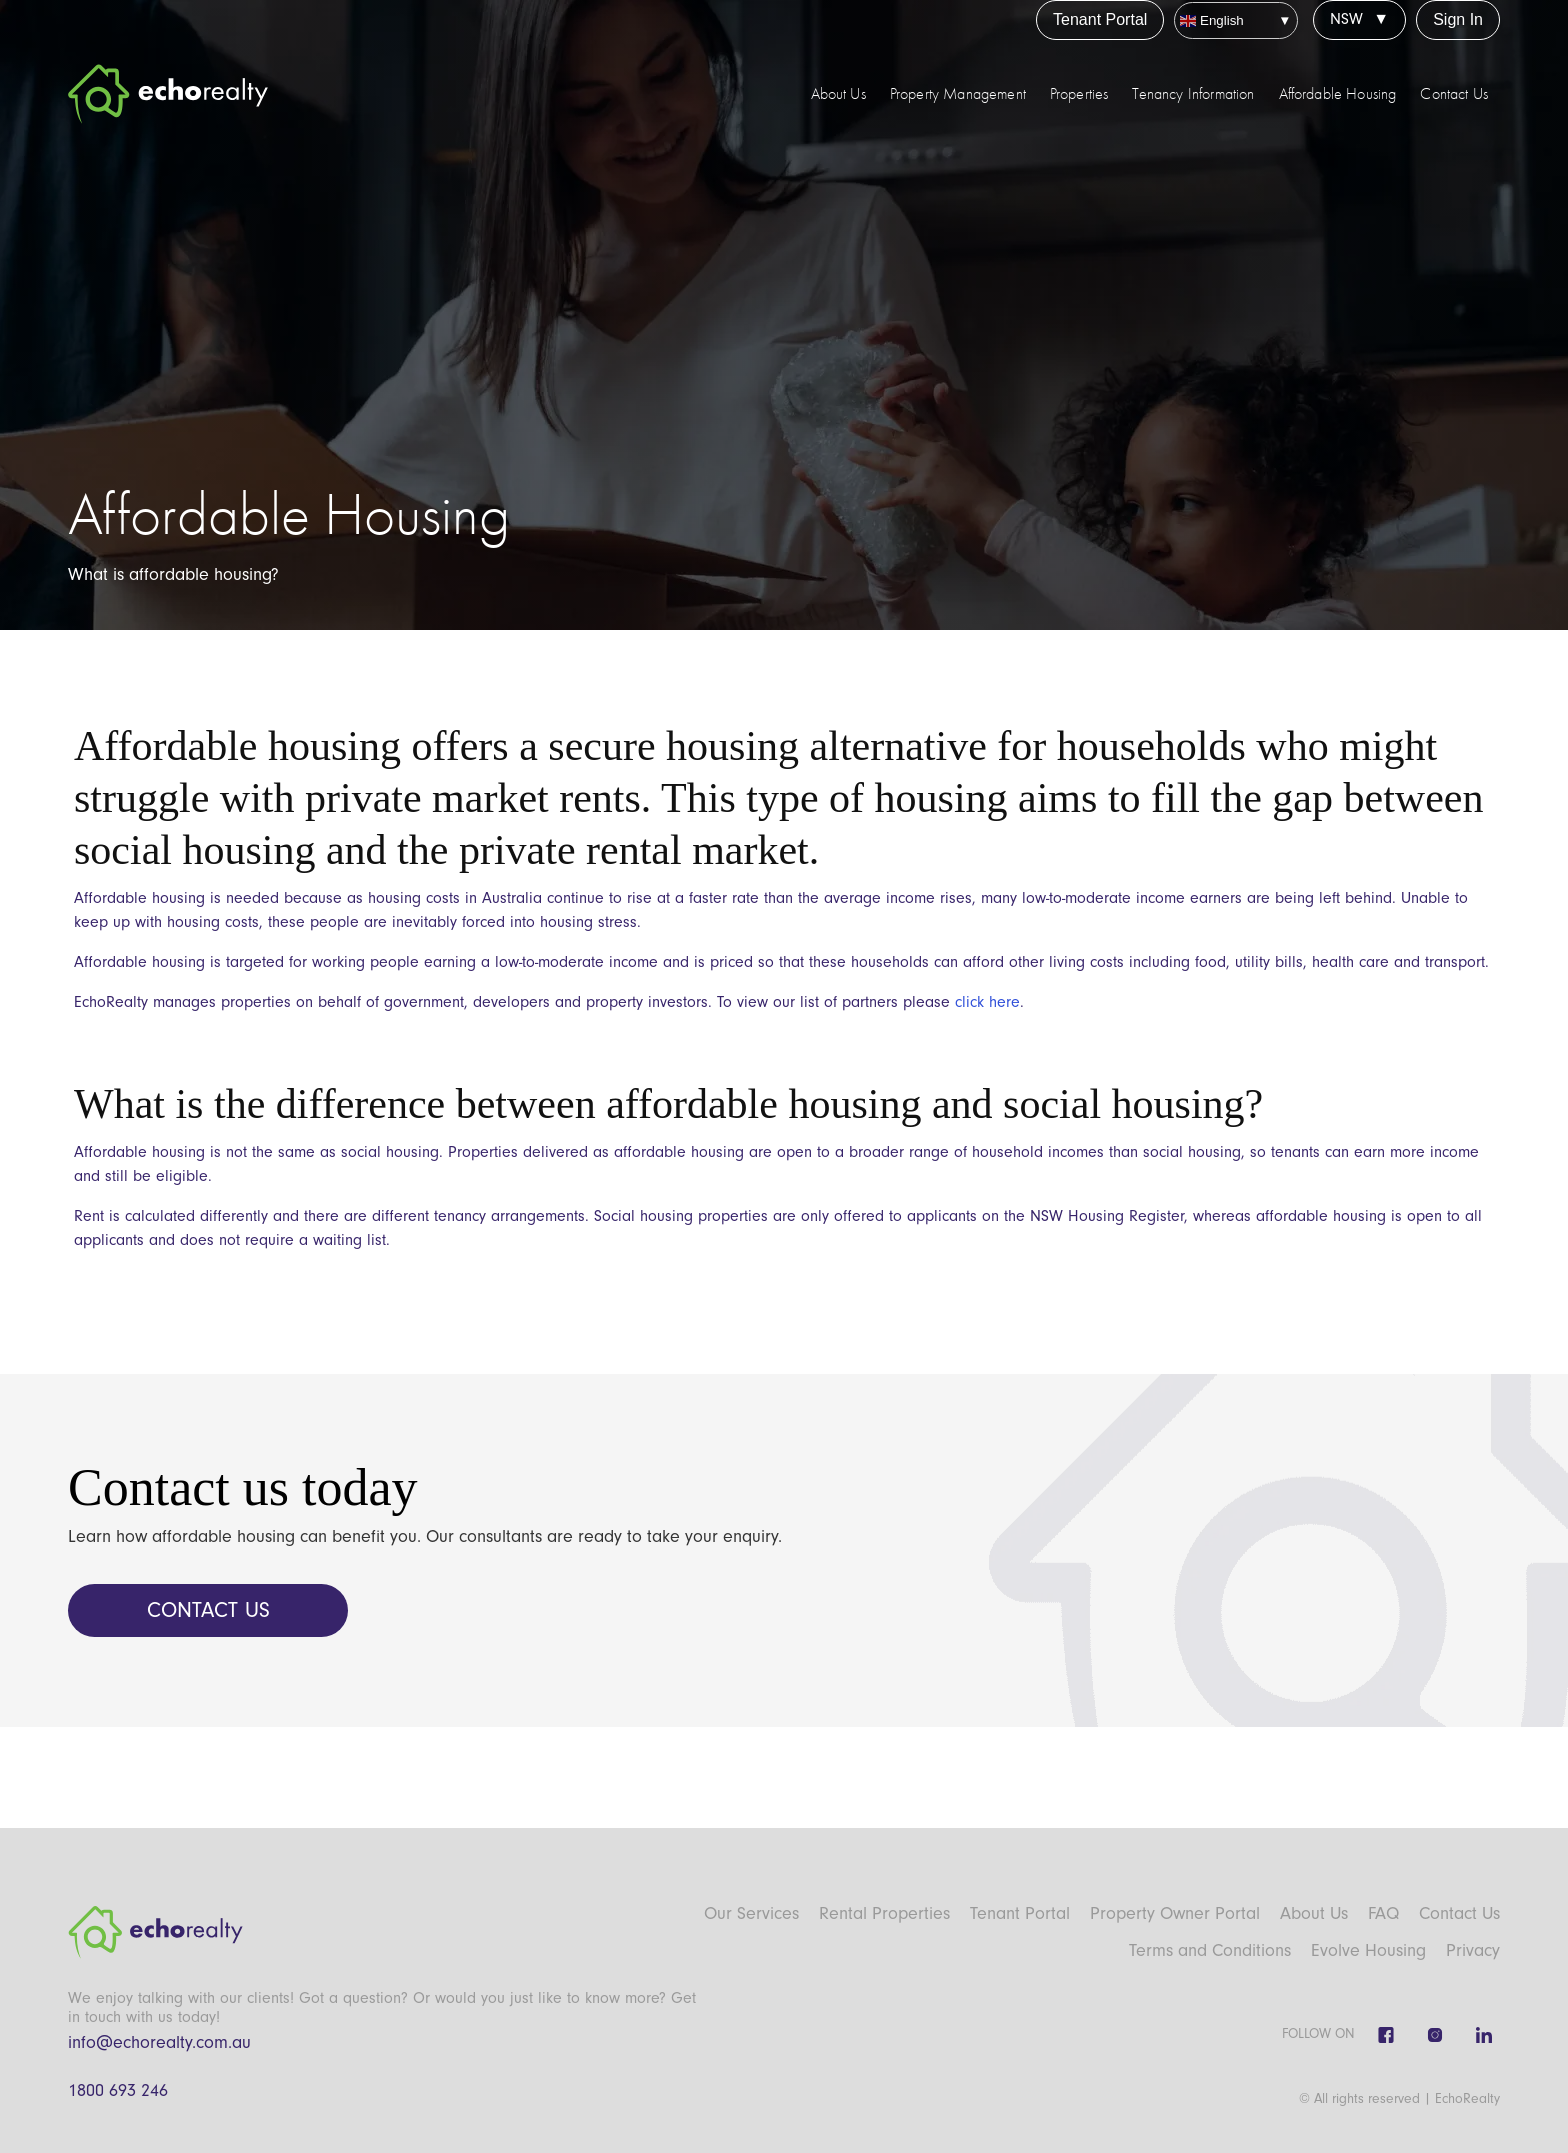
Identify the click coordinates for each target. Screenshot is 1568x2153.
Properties (1079, 94)
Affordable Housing (1338, 94)
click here (987, 1002)
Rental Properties (884, 1913)
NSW (1346, 19)
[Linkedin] (1484, 2035)
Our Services (751, 1913)
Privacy (1473, 1950)
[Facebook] (1386, 2035)
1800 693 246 (118, 2090)
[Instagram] (1435, 2035)
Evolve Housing (1368, 1950)
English (1211, 20)
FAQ (1383, 1913)
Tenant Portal (1100, 19)
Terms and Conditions (1210, 1950)
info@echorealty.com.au (159, 2042)
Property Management (958, 94)
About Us (838, 94)
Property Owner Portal (1175, 1913)
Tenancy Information (1193, 94)
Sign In (1458, 19)
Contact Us (1454, 94)
